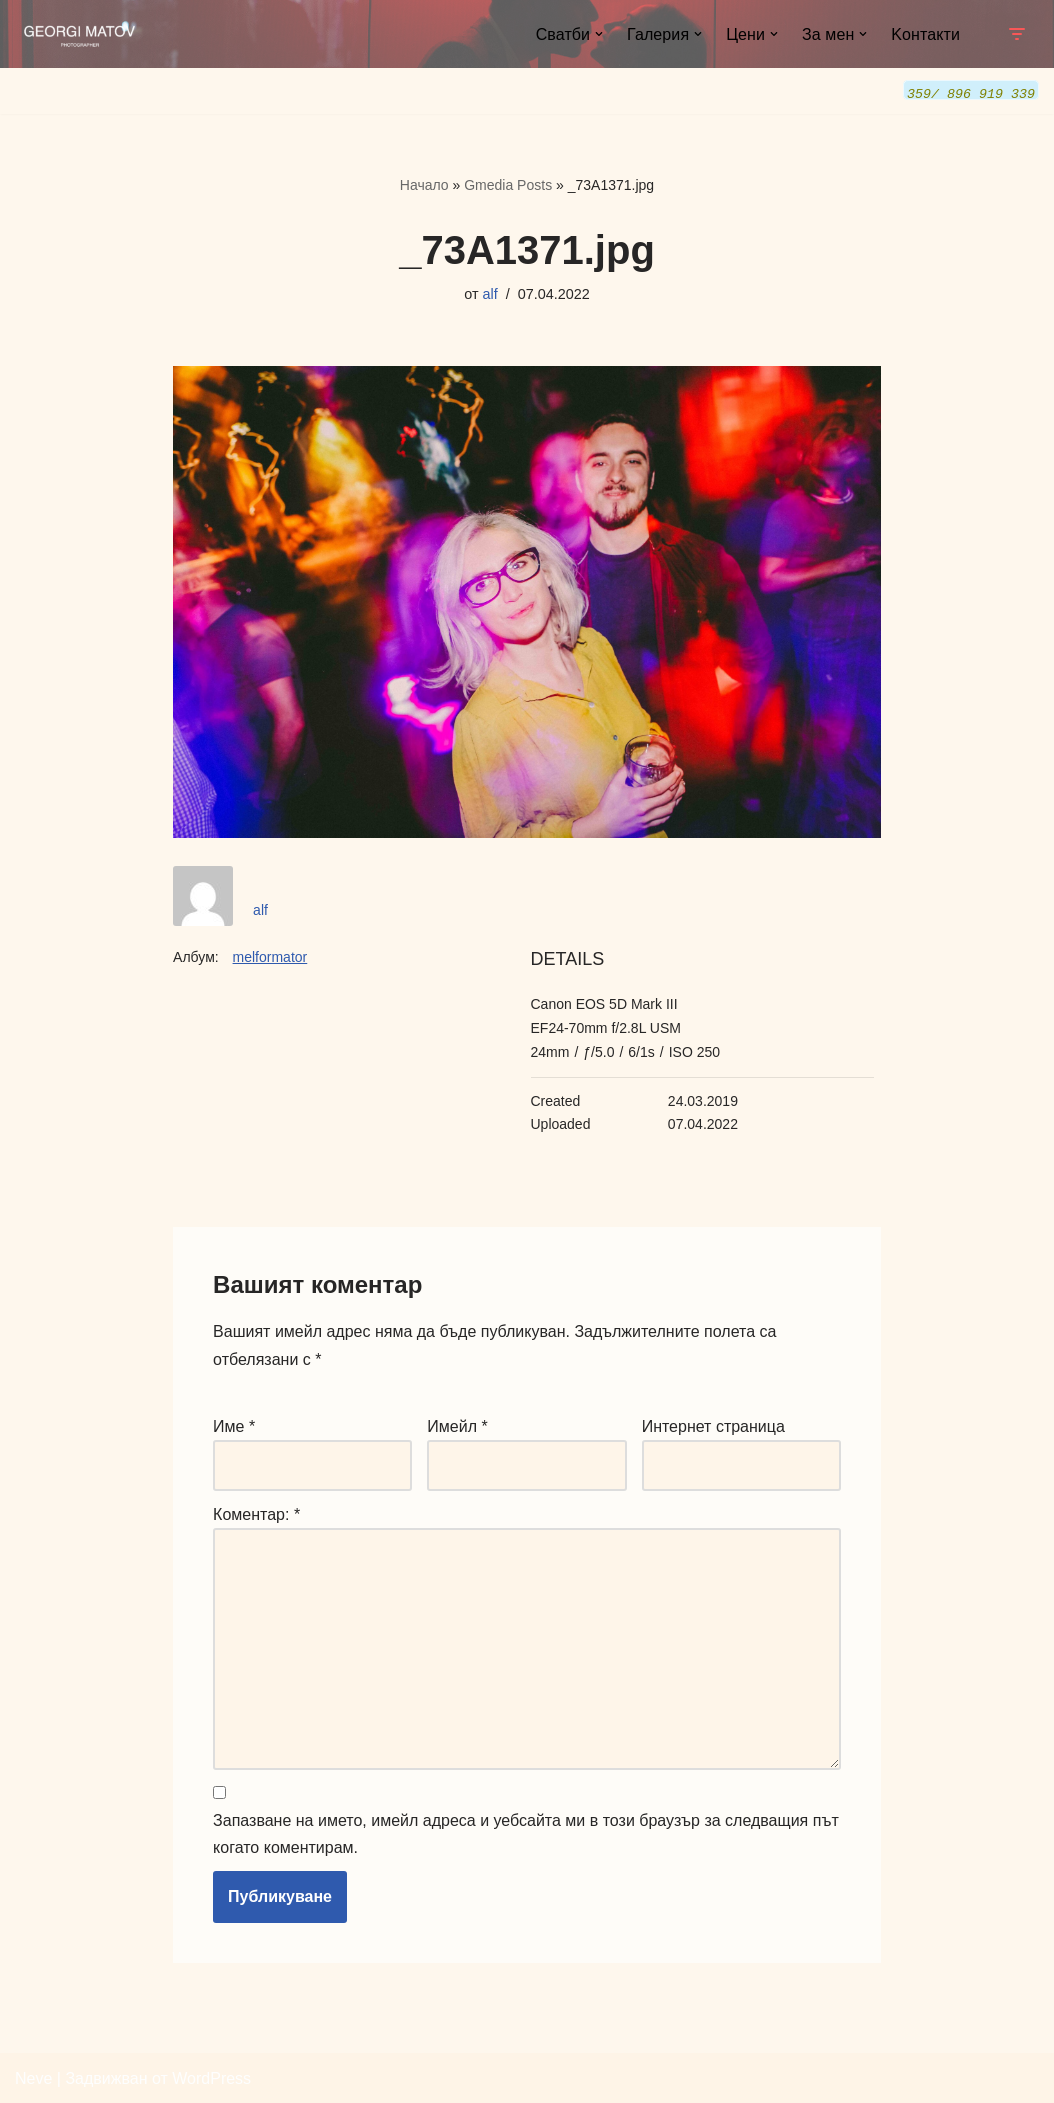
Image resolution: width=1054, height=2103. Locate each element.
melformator (270, 956)
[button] (599, 34)
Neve (33, 2077)
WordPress (211, 2077)
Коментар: (256, 1513)
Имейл (457, 1425)
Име (234, 1425)
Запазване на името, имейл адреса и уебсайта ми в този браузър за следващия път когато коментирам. (526, 1833)
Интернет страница (713, 1425)
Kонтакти (925, 34)
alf (490, 293)
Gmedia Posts (508, 184)
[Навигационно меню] (1016, 34)
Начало (424, 184)
